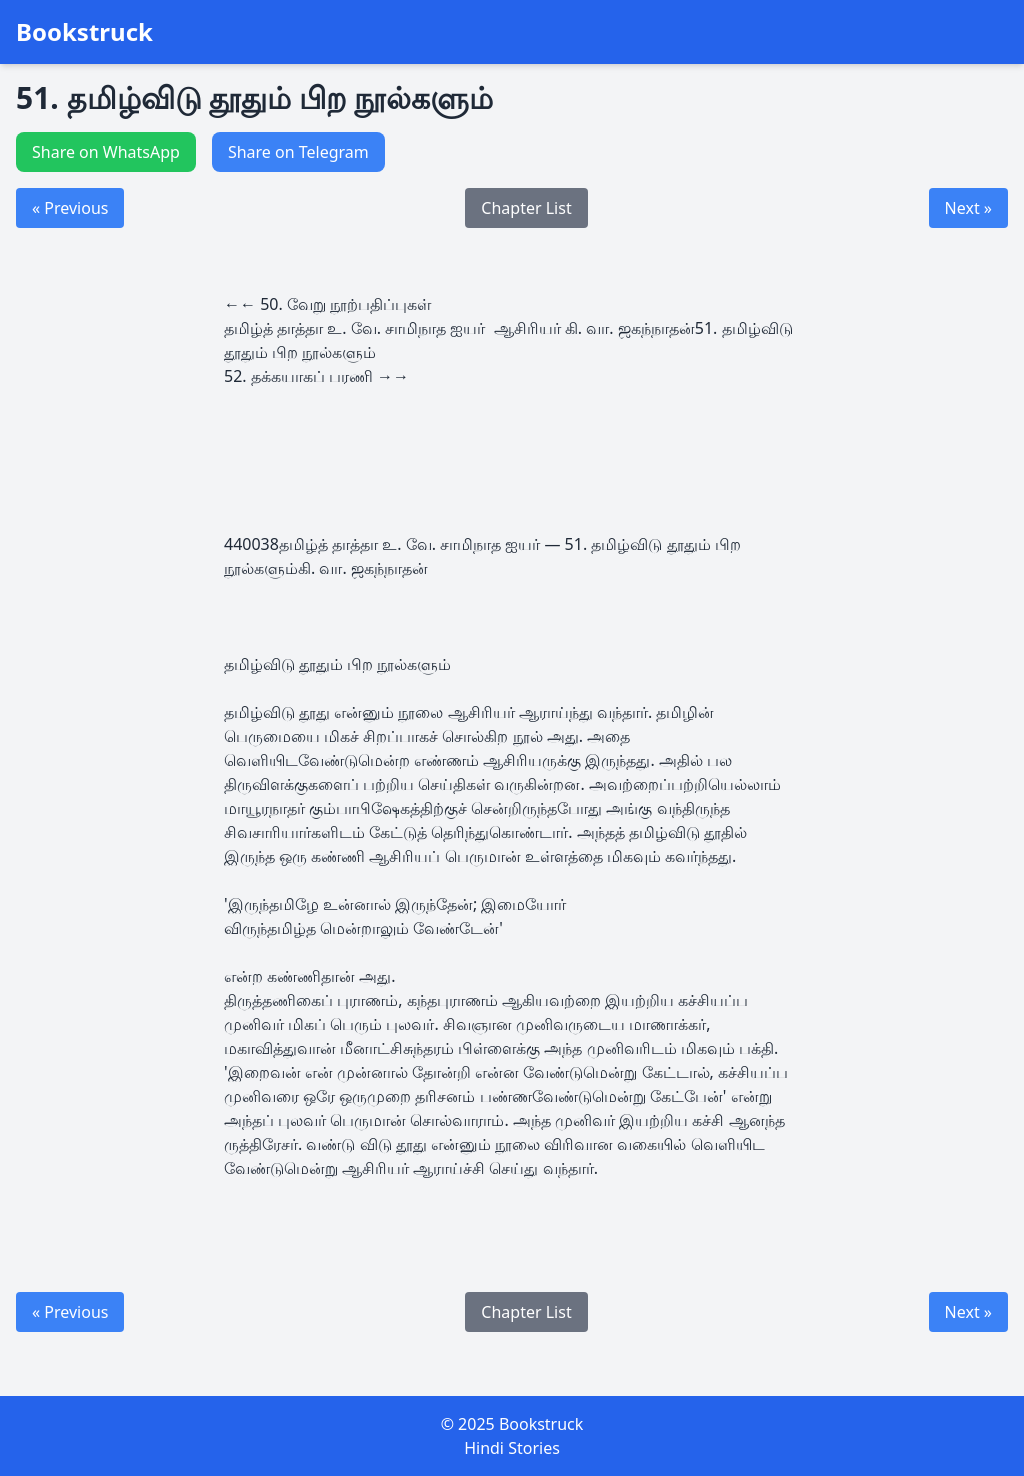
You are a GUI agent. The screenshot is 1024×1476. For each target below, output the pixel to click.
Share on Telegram (298, 152)
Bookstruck (84, 32)
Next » (968, 208)
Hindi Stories (512, 1448)
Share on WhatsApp (106, 152)
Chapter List (526, 208)
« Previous (70, 208)
